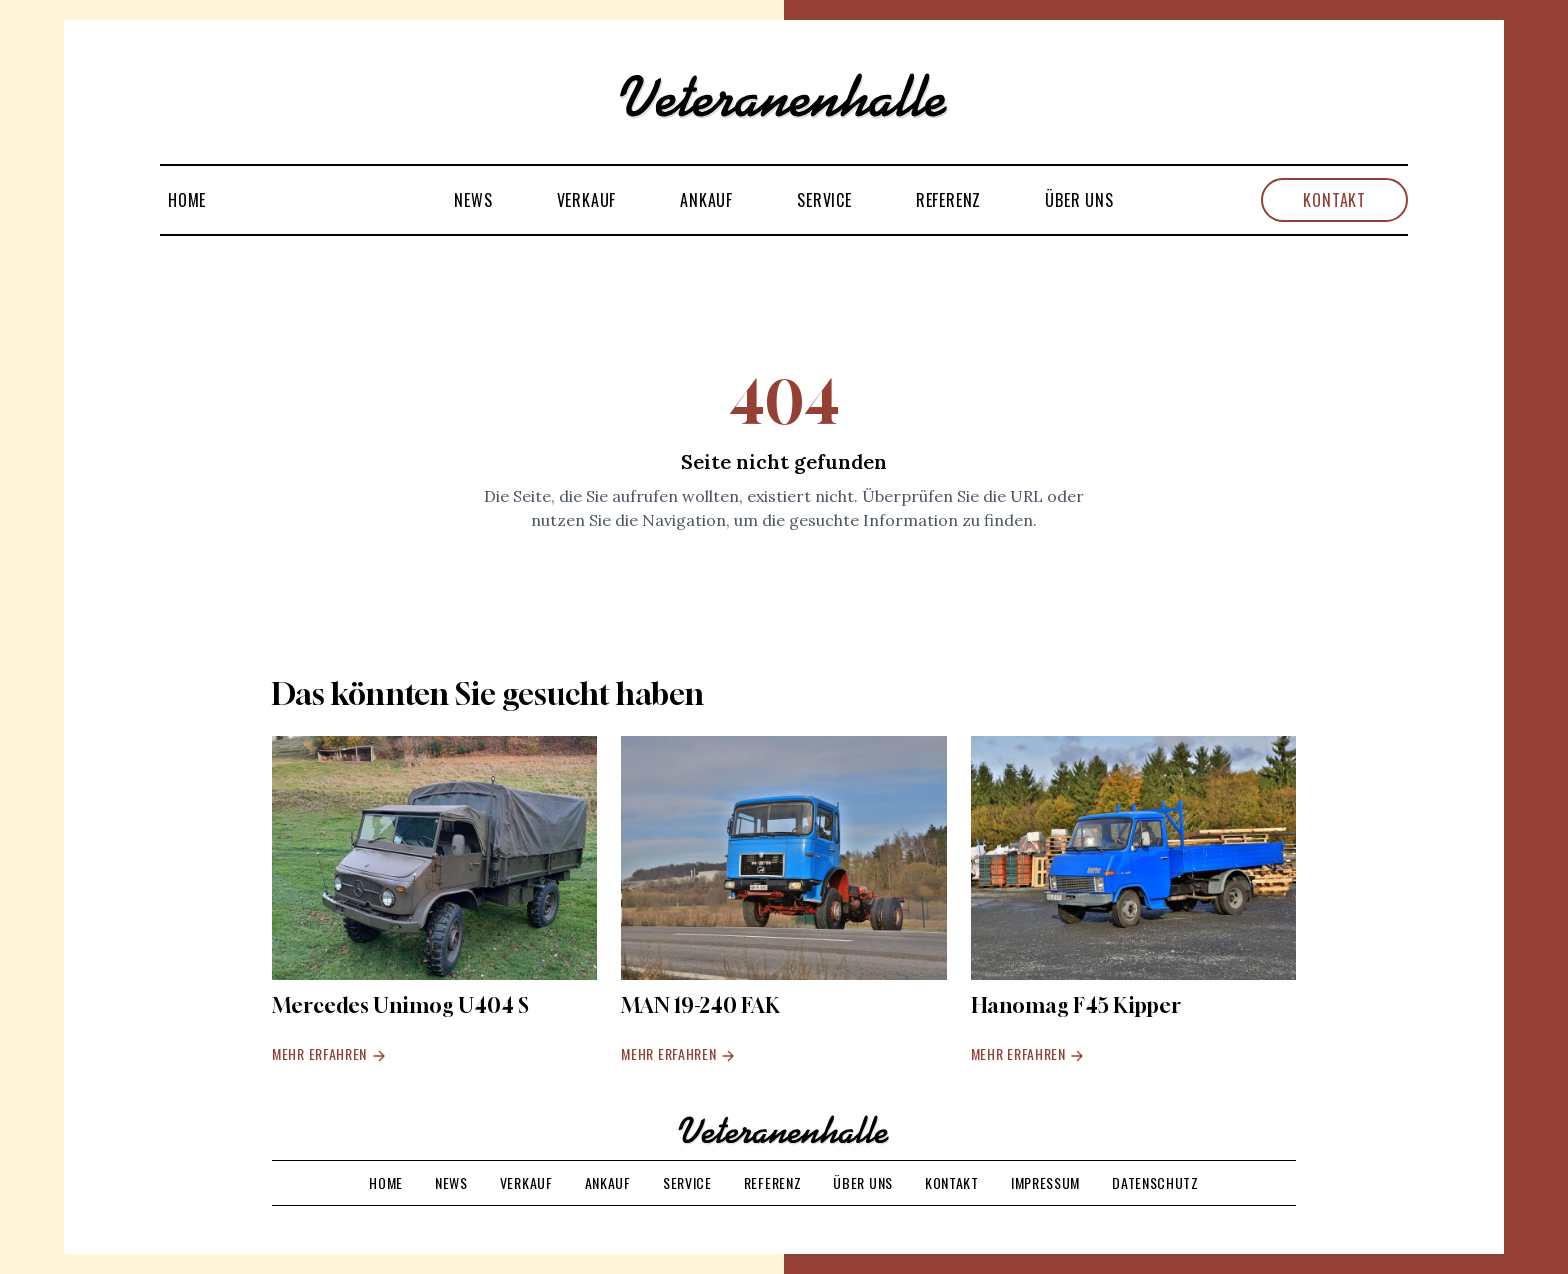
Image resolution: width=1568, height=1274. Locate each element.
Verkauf (587, 200)
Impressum (1045, 1183)
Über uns (1079, 200)
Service (824, 200)
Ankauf (706, 200)
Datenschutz (1155, 1183)
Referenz (948, 200)
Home (187, 200)
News (473, 200)
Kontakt (1334, 200)
